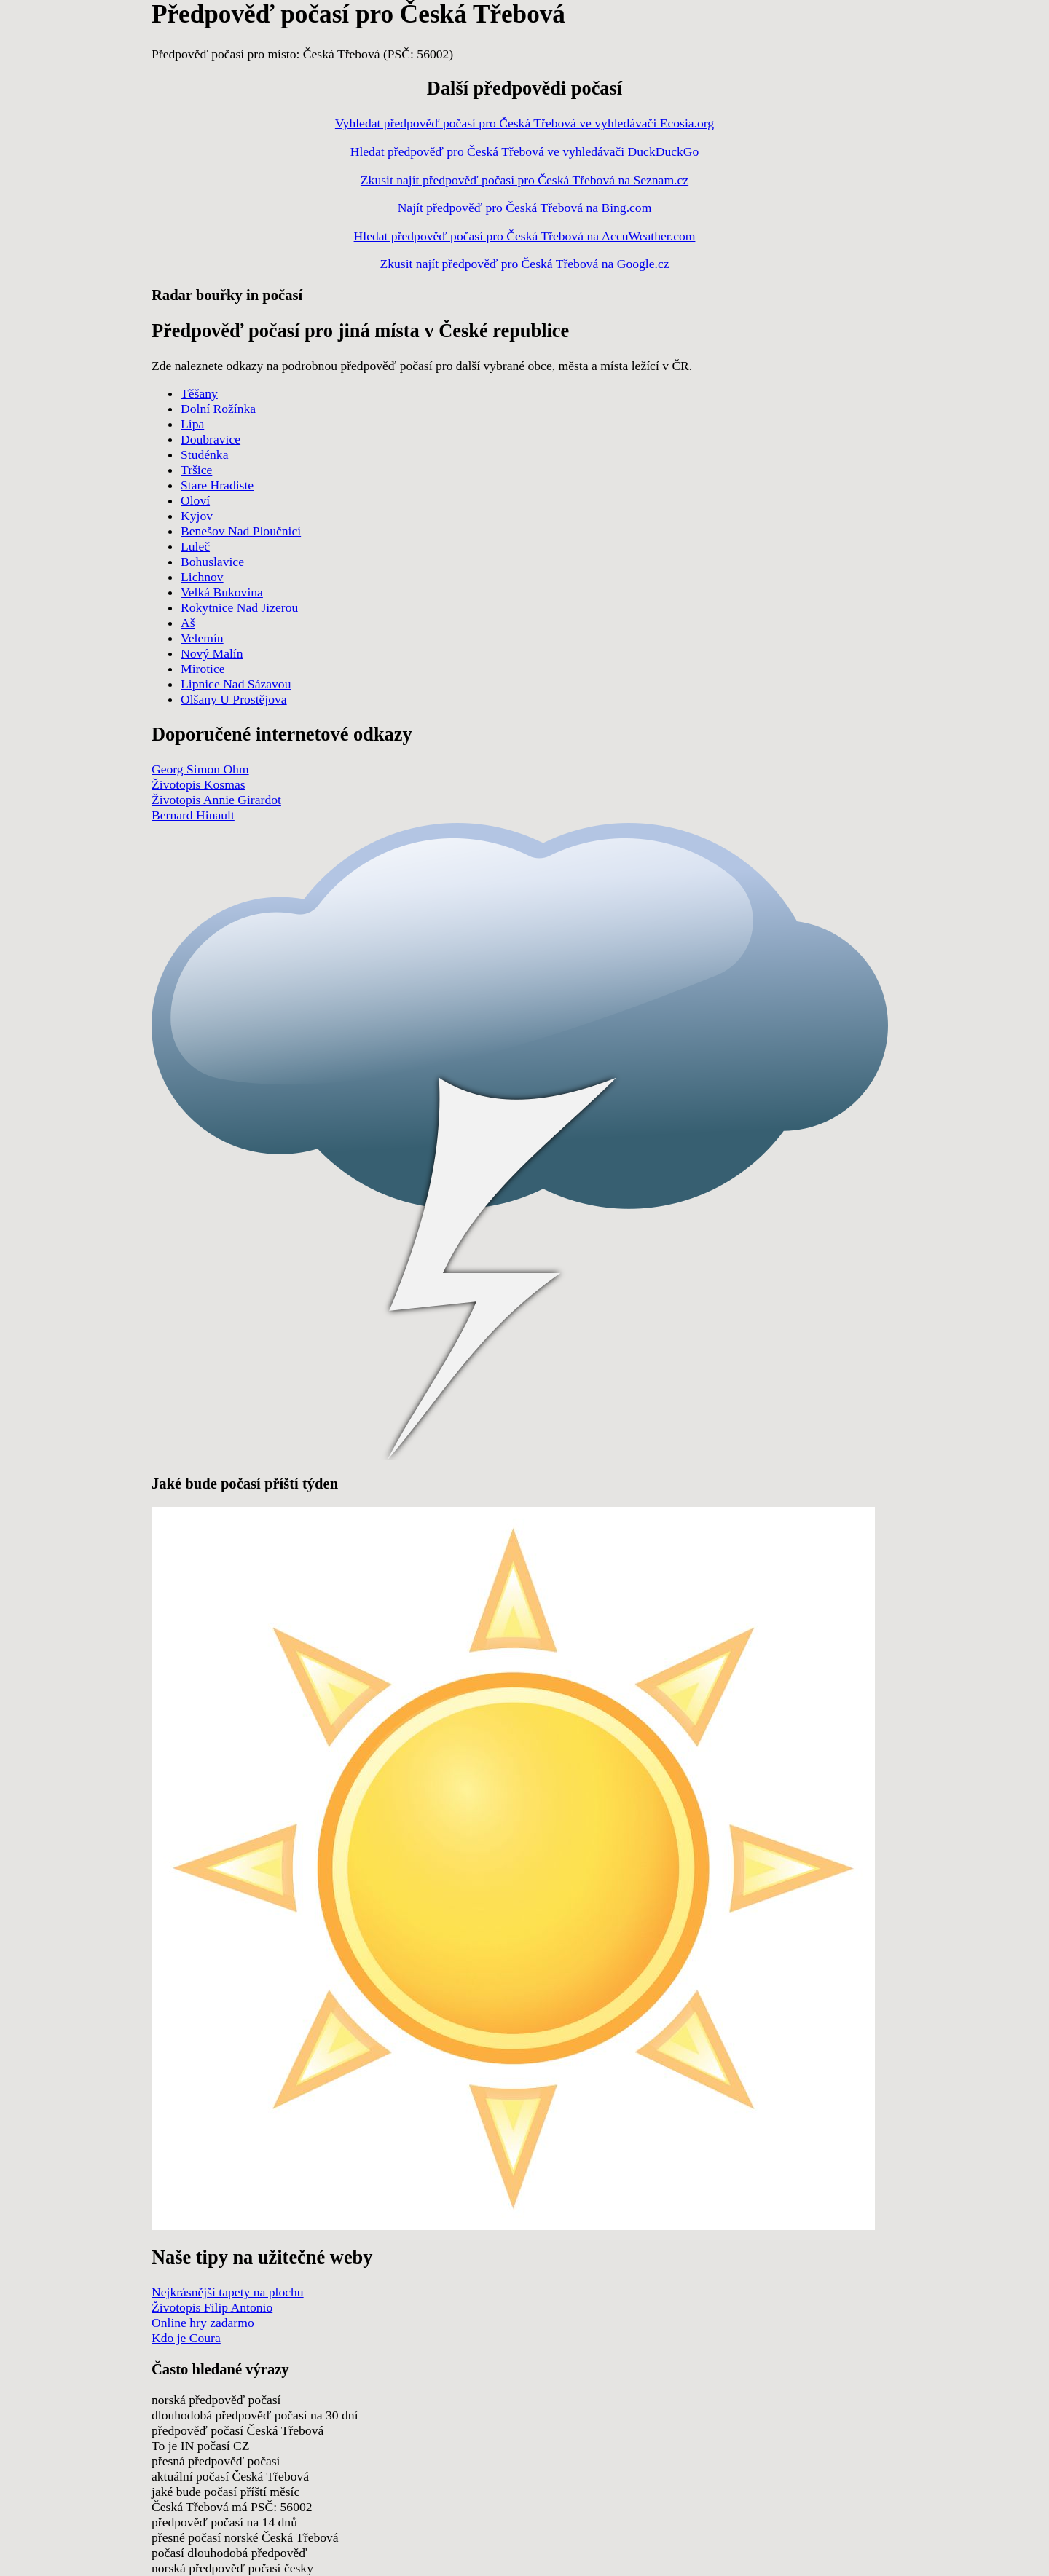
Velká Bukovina (222, 592)
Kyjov (197, 515)
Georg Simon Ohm (200, 769)
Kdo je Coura (186, 2338)
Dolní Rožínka (218, 408)
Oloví (195, 500)
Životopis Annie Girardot (216, 799)
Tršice (196, 469)
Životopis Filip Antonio (212, 2307)
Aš (188, 622)
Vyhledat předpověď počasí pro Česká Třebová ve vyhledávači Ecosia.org (524, 123)
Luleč (195, 546)
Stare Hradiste (217, 485)
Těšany (199, 393)
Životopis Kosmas (198, 784)
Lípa (192, 424)
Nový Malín (212, 653)
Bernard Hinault (193, 815)
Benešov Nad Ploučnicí (241, 531)
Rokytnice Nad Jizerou (239, 607)
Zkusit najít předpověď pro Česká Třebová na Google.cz (524, 263)
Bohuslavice (212, 561)
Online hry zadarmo (203, 2322)
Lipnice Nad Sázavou (236, 684)
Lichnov (202, 577)
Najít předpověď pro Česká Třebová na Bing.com (525, 207)
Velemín (202, 638)
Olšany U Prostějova (234, 699)
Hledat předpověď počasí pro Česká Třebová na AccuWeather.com (525, 236)
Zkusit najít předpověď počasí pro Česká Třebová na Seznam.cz (524, 180)
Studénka (204, 454)
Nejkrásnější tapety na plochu (228, 2292)
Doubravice (210, 439)
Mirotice (203, 668)
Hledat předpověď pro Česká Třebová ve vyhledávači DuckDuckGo (524, 151)
